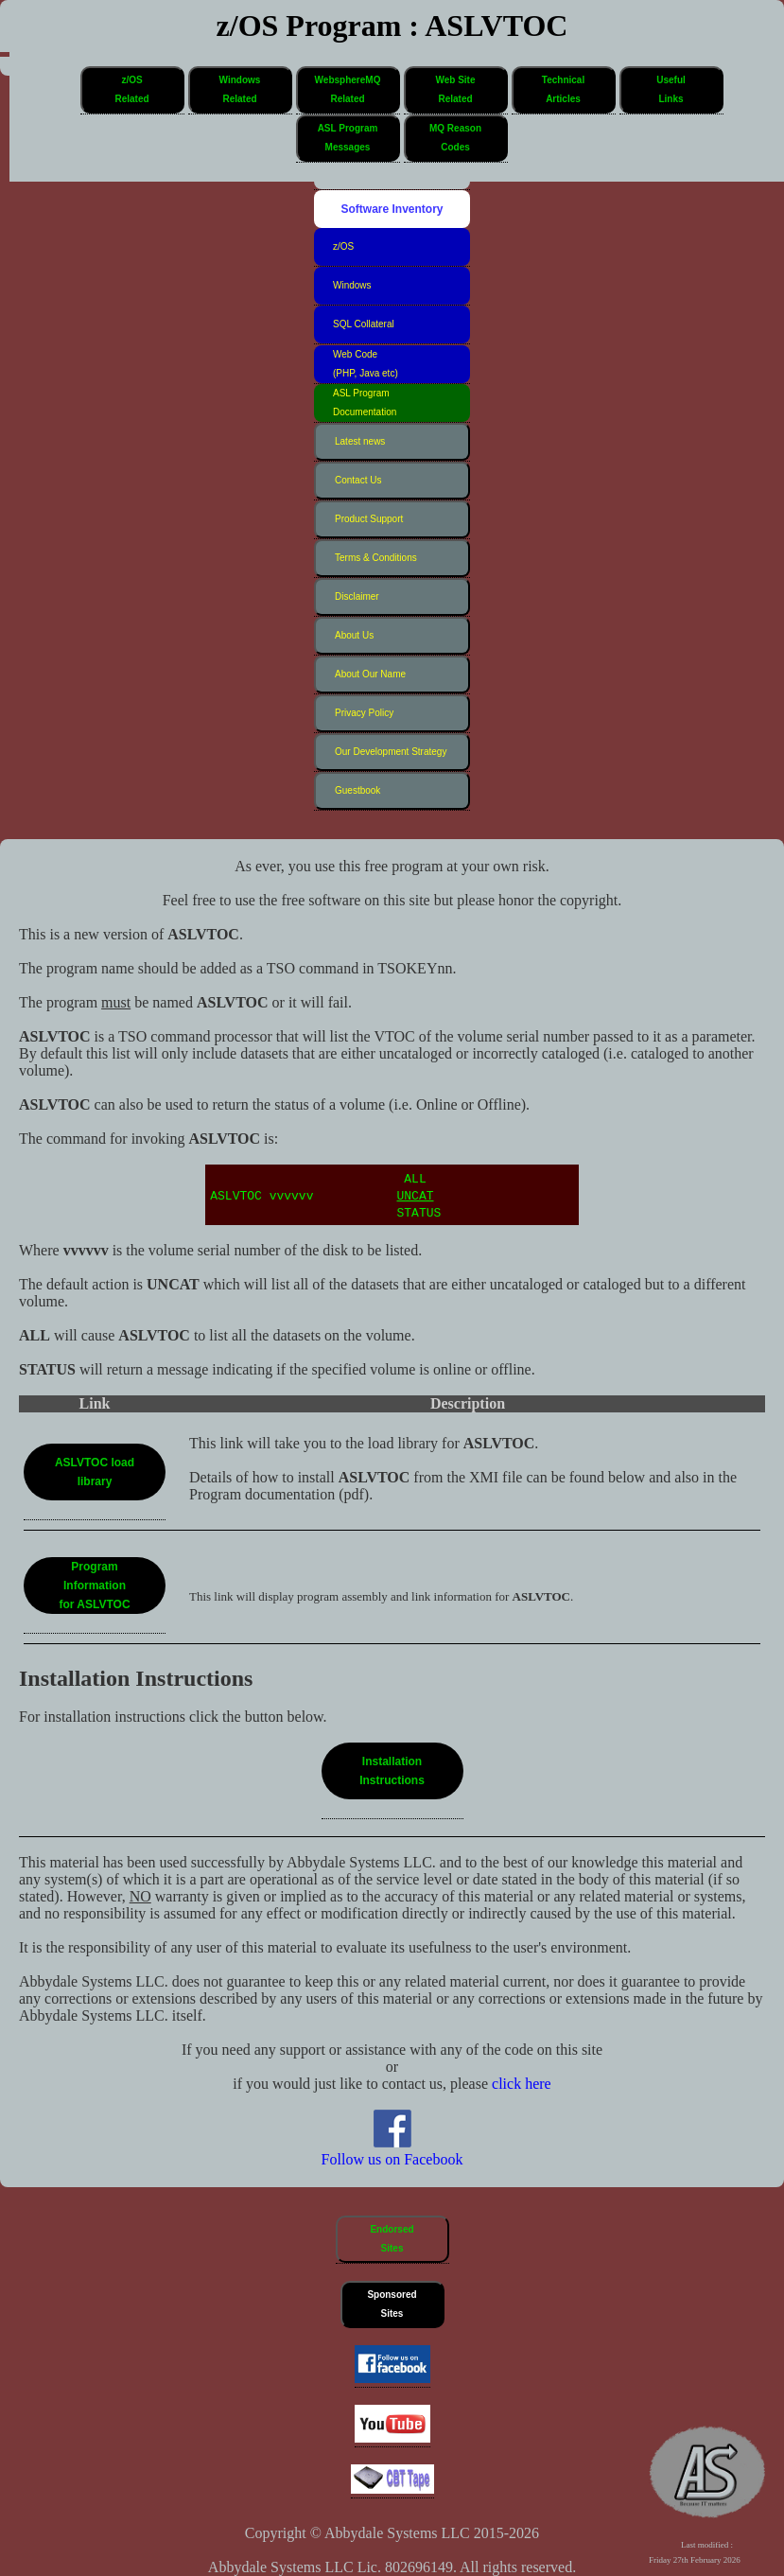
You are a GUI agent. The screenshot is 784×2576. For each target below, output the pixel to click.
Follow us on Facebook (392, 2150)
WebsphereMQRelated (348, 89)
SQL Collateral (363, 324)
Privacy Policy (364, 713)
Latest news (360, 441)
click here (521, 2084)
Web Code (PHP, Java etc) (365, 363)
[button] (132, 90)
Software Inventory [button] (391, 209)
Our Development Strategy (390, 751)
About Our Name (370, 674)
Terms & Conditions (376, 557)
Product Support (369, 519)
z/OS (343, 246)
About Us (354, 635)
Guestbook (357, 790)
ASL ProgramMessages (348, 137)
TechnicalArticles (563, 89)
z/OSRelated (131, 89)
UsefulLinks (671, 89)
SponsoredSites (391, 2304)
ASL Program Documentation (364, 402)
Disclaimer (357, 596)
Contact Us (358, 480)
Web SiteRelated (455, 89)
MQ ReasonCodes (455, 137)
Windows (352, 285)
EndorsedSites (391, 2238)
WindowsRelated (240, 89)
